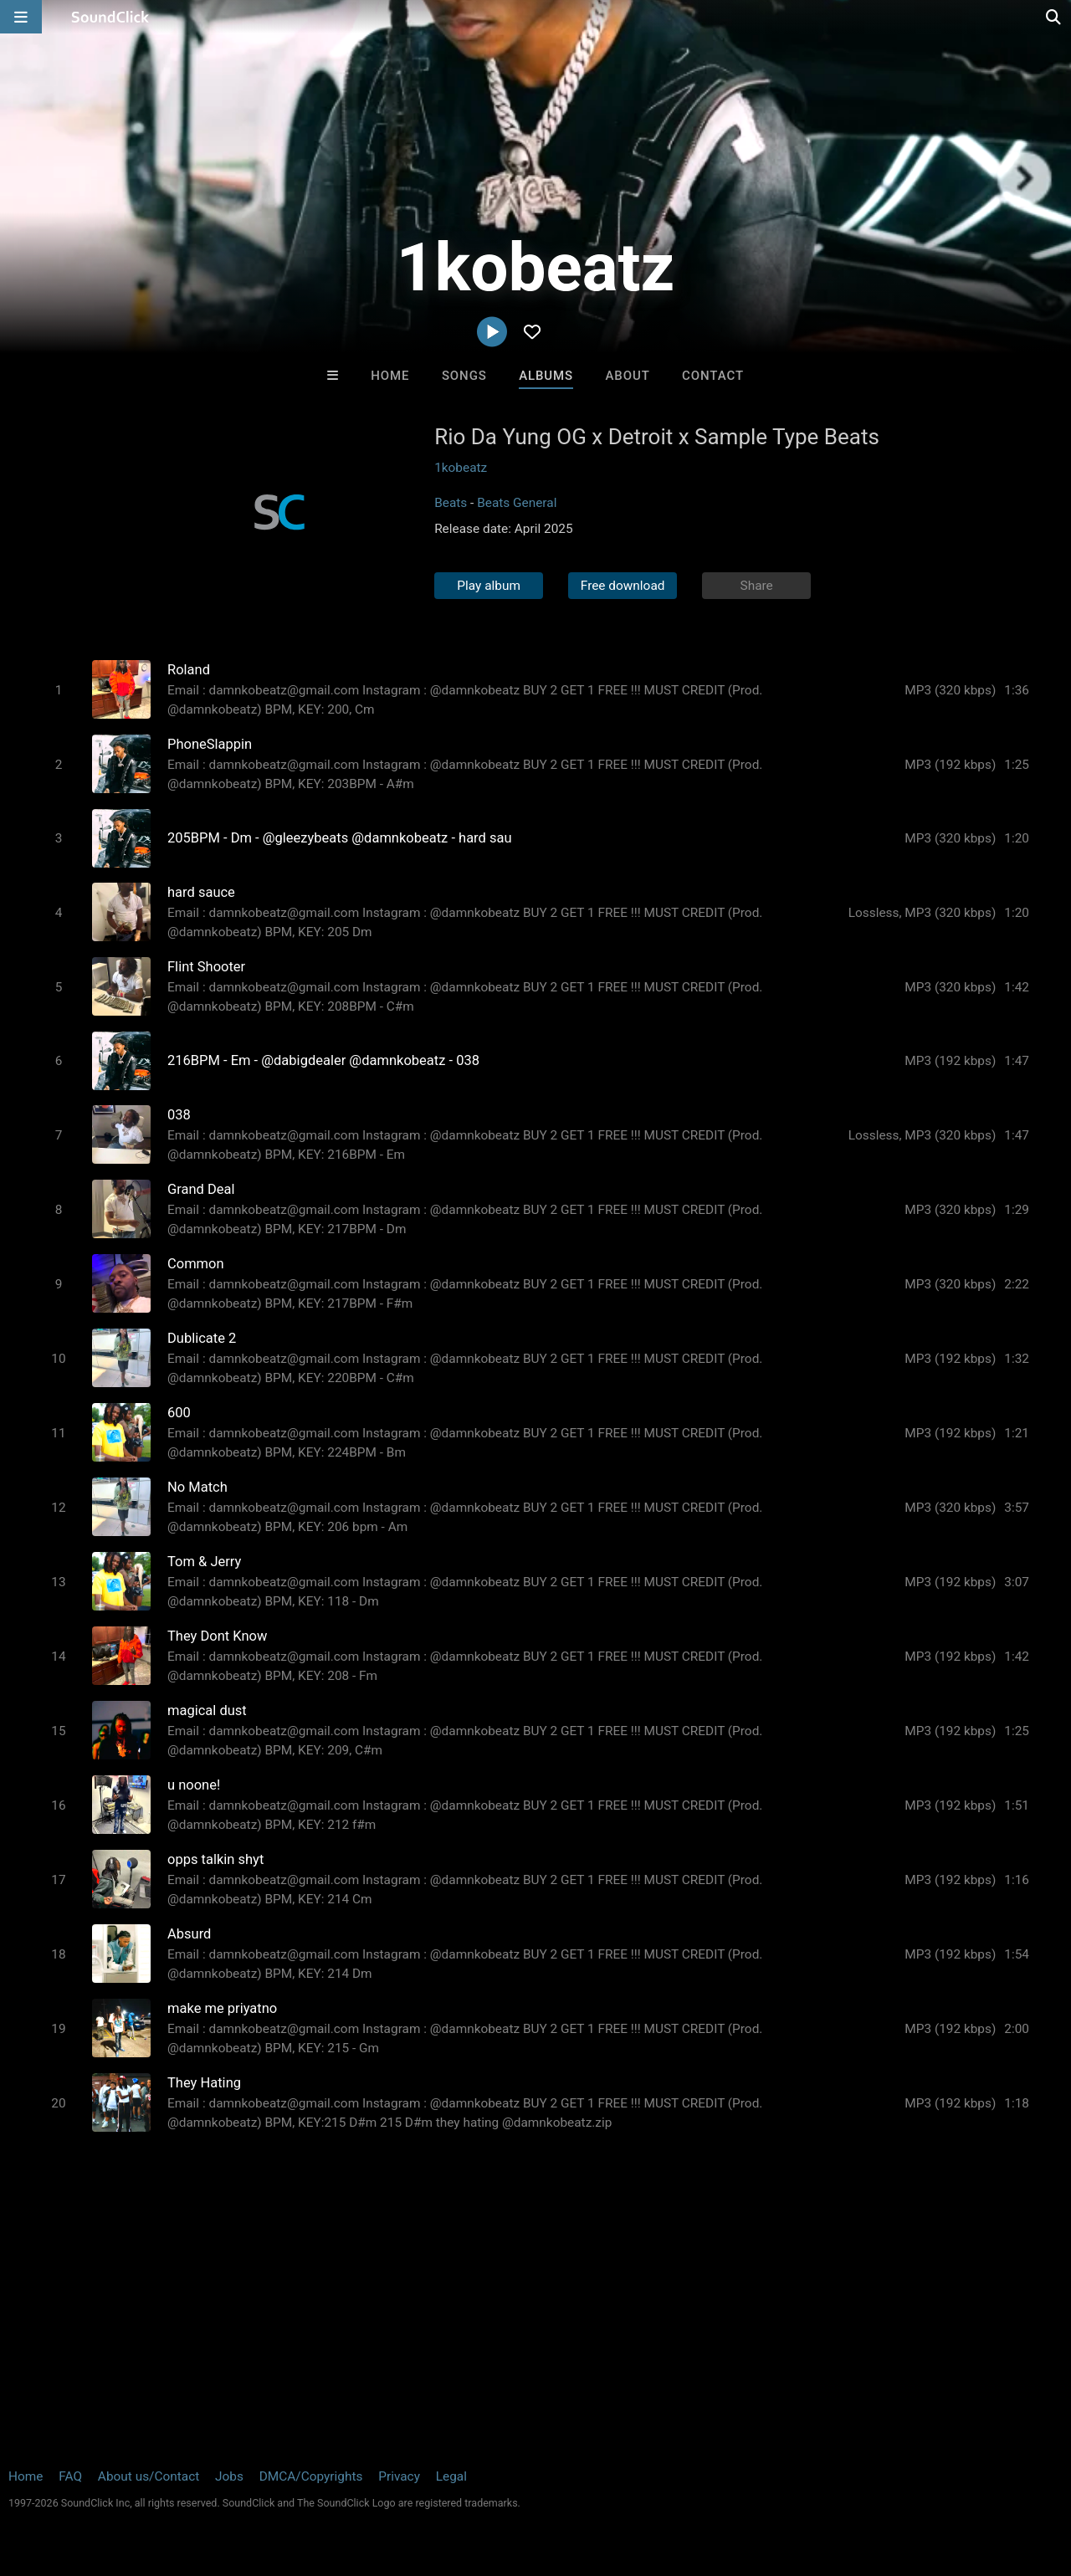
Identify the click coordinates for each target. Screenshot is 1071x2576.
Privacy (399, 2476)
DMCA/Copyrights (311, 2476)
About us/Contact (148, 2476)
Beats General (516, 502)
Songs (464, 375)
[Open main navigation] (21, 16)
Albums (546, 375)
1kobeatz (460, 467)
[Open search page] (1054, 16)
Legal (451, 2476)
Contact (713, 375)
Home (390, 375)
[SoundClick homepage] (110, 17)
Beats (450, 502)
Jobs (229, 2476)
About (627, 375)
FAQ (70, 2476)
